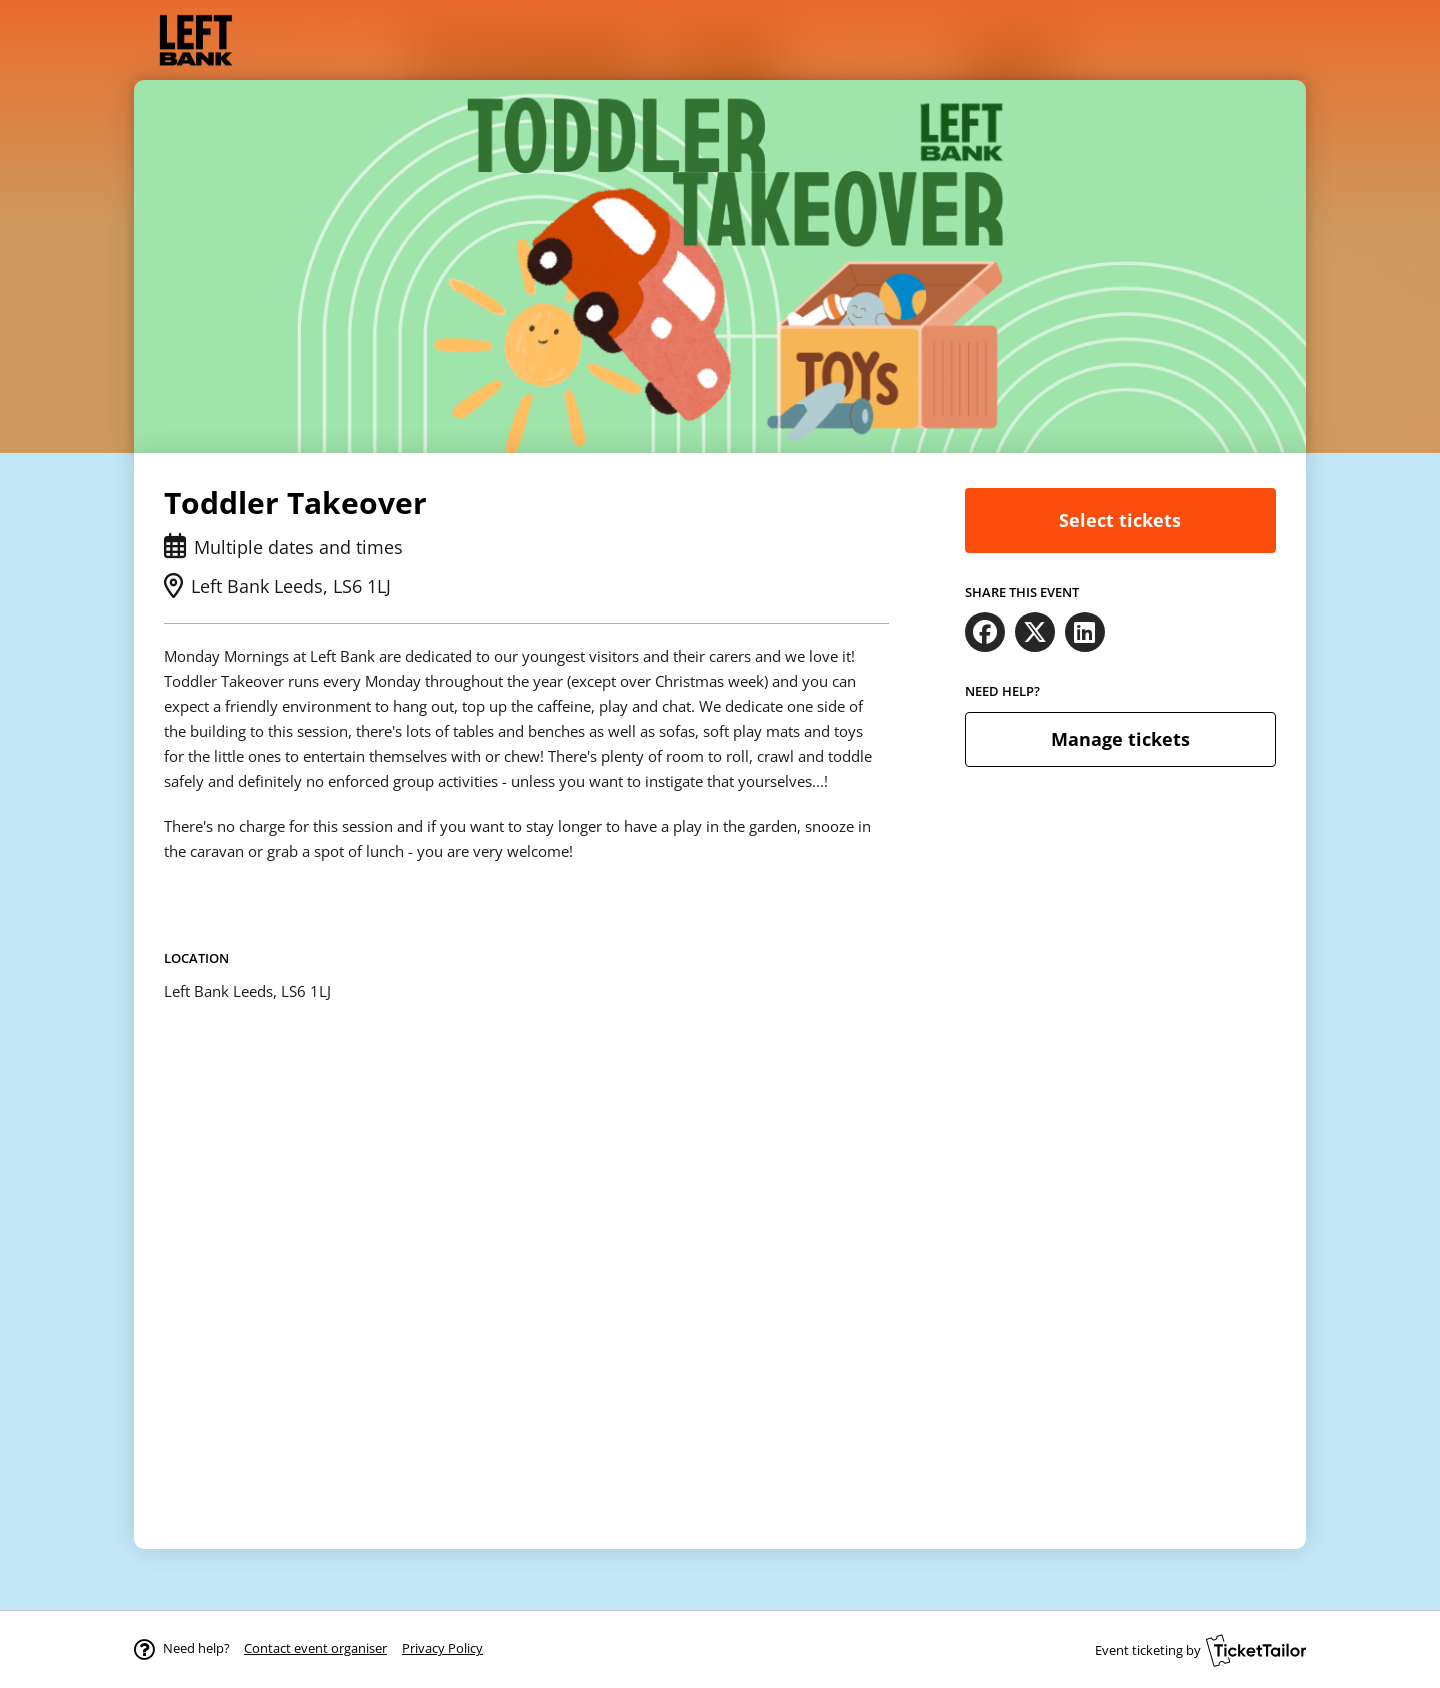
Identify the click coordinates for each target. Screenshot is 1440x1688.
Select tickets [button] (1120, 520)
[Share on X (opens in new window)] (1035, 632)
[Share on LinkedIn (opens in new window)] (1085, 632)
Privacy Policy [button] (442, 1648)
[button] (315, 1648)
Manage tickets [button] (1120, 739)
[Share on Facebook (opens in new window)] (985, 632)
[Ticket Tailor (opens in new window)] (1256, 1650)
